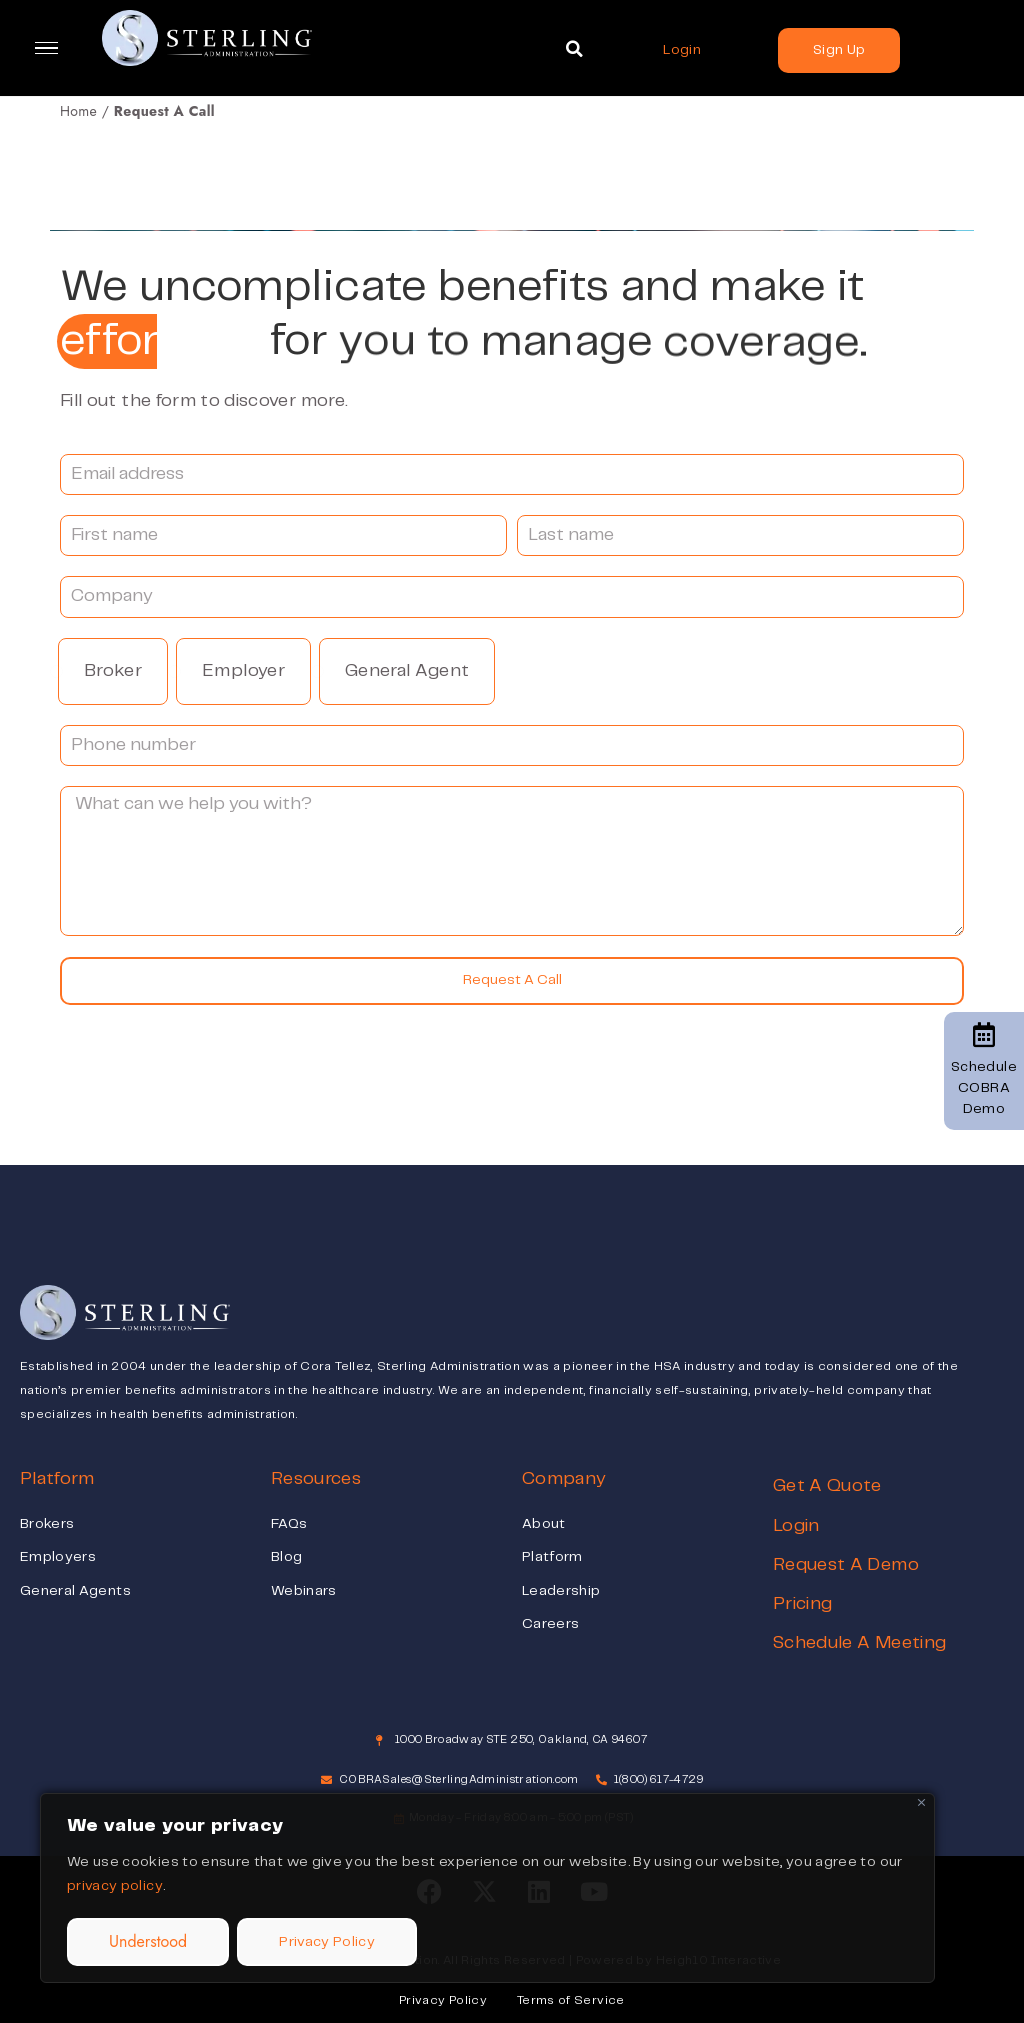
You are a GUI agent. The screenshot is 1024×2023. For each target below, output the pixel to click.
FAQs (289, 1524)
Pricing (802, 1604)
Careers (550, 1624)
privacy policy (115, 1886)
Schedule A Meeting (859, 1643)
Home (78, 111)
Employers (58, 1557)
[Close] (921, 1802)
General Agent (407, 671)
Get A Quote (827, 1486)
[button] (574, 49)
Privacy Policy (327, 1942)
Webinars (304, 1591)
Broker (113, 671)
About (544, 1524)
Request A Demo (846, 1565)
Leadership (561, 1591)
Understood (148, 1941)
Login (796, 1526)
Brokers (47, 1524)
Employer (243, 671)
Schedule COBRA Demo (984, 1069)
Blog (286, 1557)
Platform (552, 1557)
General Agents (75, 1591)
